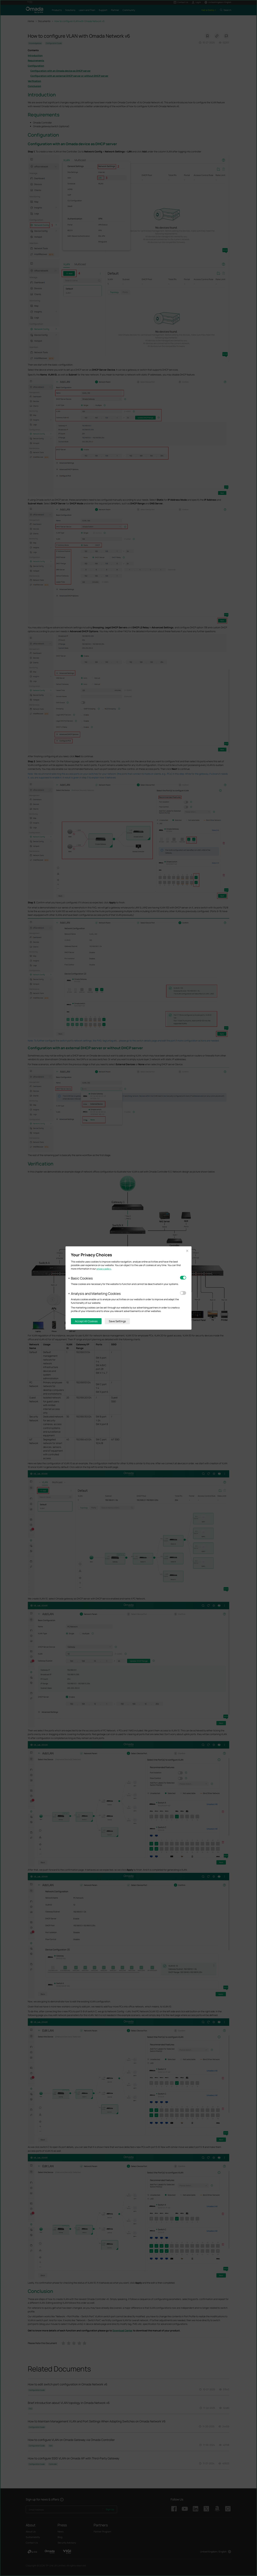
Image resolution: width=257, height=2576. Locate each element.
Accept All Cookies (86, 1321)
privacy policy (103, 1268)
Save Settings (117, 1321)
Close (187, 1250)
